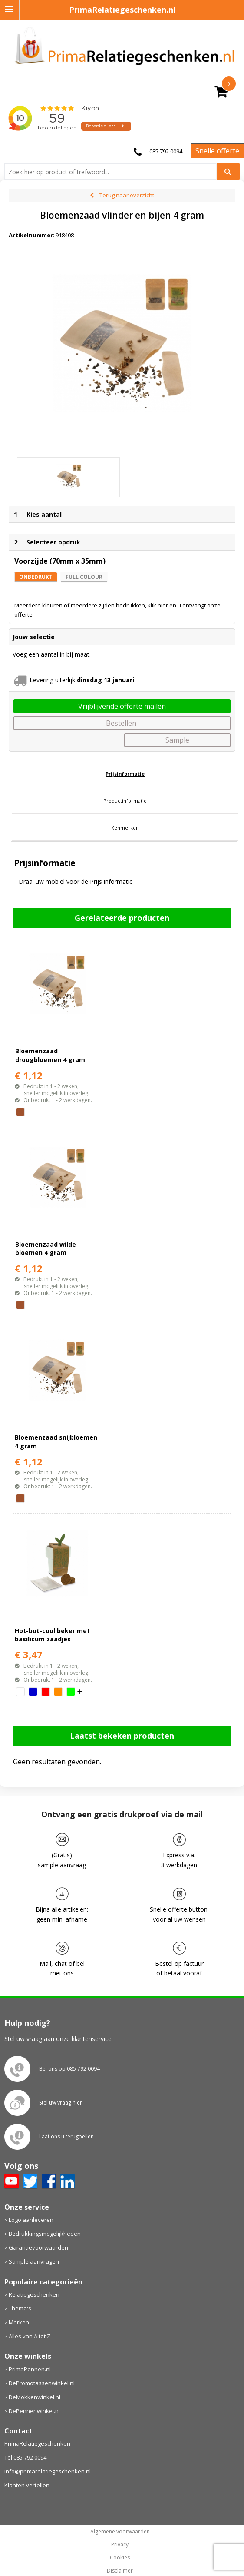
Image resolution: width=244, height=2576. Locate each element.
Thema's (20, 2291)
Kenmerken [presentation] (125, 810)
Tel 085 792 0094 (25, 2441)
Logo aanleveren (31, 2203)
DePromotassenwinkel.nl (42, 2366)
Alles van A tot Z (29, 2319)
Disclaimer (120, 2554)
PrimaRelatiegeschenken (37, 2427)
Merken (19, 2305)
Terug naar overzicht (126, 195)
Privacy (120, 2528)
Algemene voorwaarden (120, 2515)
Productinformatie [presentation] (125, 783)
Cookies (120, 2541)
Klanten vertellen (26, 2469)
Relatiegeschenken (34, 2277)
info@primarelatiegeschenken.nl (47, 2455)
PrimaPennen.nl (30, 2352)
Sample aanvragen (34, 2245)
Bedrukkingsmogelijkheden (45, 2217)
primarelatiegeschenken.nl (119, 2567)
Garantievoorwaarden (38, 2231)
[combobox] (114, 171)
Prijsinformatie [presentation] (125, 757)
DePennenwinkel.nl (34, 2394)
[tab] (125, 757)
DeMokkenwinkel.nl (34, 2380)
